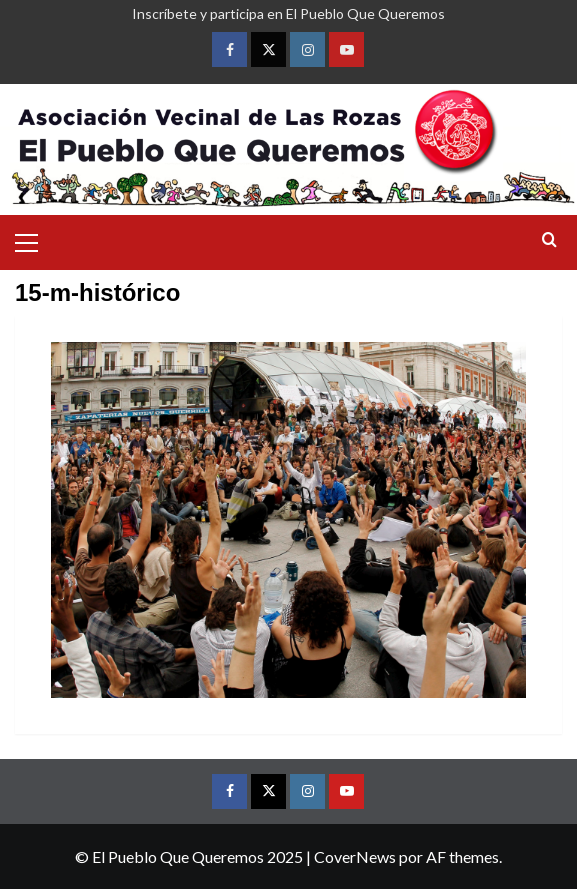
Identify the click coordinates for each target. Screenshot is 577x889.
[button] (35, 240)
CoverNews (355, 856)
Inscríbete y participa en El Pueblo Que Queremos (288, 13)
